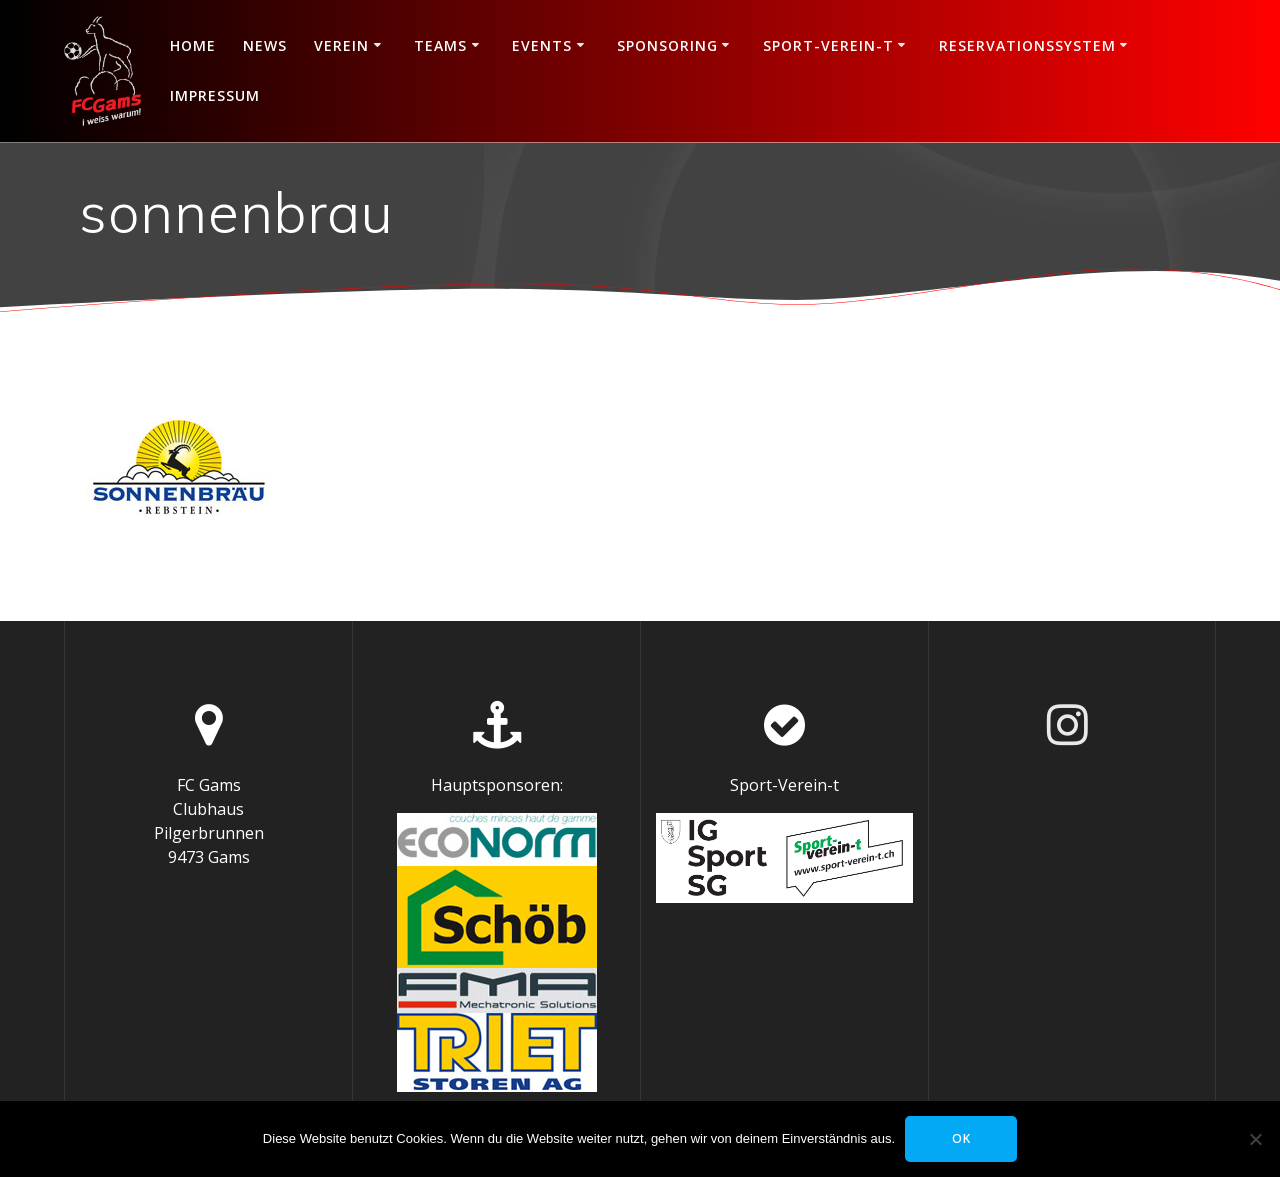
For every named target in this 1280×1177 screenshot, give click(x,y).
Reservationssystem (1027, 45)
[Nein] (1255, 1139)
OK (961, 1138)
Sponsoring (667, 45)
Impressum (215, 95)
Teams (440, 45)
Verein (341, 45)
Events (542, 45)
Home (193, 45)
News (265, 45)
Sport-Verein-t (828, 45)
